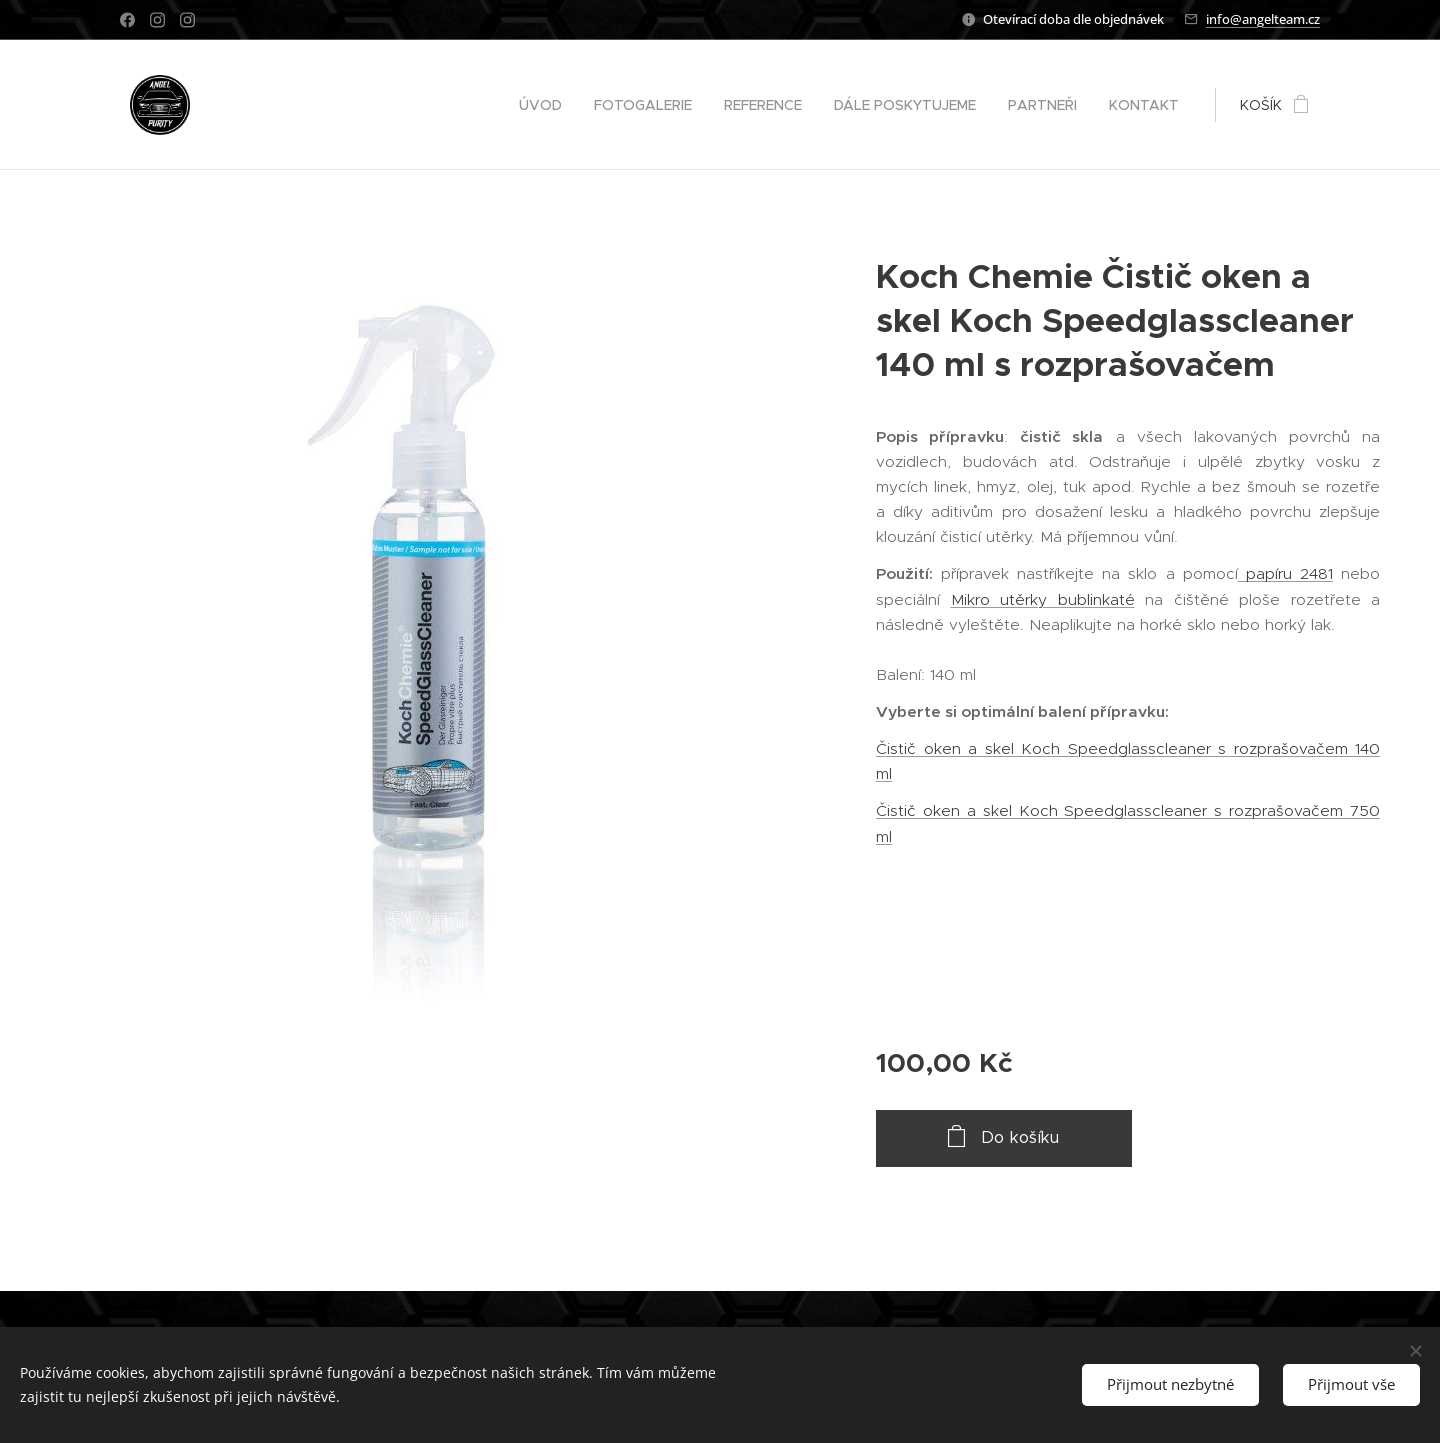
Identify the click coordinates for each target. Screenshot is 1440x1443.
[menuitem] (546, 105)
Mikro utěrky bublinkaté (1043, 599)
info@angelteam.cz (1263, 19)
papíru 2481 (1285, 573)
